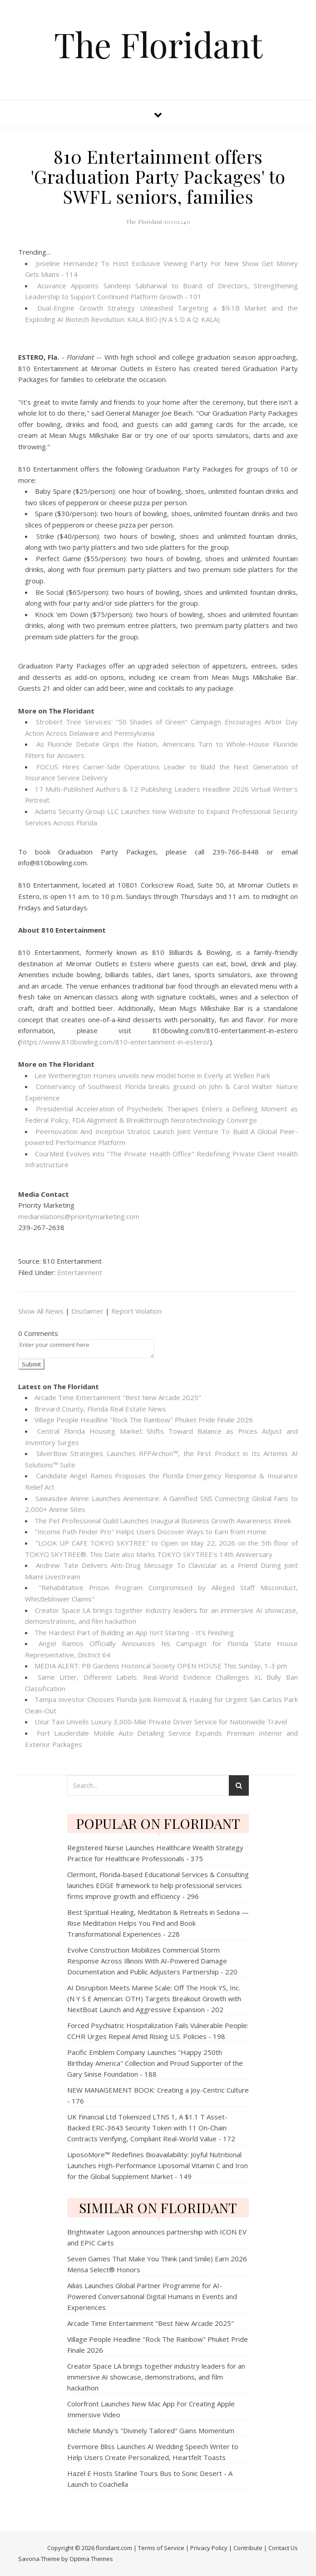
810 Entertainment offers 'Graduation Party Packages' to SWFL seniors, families (158, 176)
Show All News (41, 1311)
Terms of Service (161, 2548)
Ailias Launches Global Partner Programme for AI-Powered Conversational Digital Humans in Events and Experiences (152, 2296)
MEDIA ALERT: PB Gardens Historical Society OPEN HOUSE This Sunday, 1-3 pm (161, 1665)
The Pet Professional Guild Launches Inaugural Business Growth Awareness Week (163, 1520)
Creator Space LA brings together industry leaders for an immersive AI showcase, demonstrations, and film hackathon (156, 2376)
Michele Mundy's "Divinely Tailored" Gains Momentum (150, 2430)
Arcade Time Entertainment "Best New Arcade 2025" (118, 1397)
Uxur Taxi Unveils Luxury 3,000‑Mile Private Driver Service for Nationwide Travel (161, 1721)
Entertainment (79, 1272)
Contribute (247, 2548)
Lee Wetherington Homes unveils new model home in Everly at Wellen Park (152, 1075)
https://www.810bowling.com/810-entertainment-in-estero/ (115, 1041)
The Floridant (158, 44)
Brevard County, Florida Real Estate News (100, 1408)
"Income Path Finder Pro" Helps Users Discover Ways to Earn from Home (151, 1531)
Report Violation (136, 1311)
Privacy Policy (208, 2548)
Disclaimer (87, 1311)
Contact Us (283, 2548)
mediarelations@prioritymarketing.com (78, 1216)
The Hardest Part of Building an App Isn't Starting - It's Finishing (134, 1632)
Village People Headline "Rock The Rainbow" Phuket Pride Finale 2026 (144, 1419)
